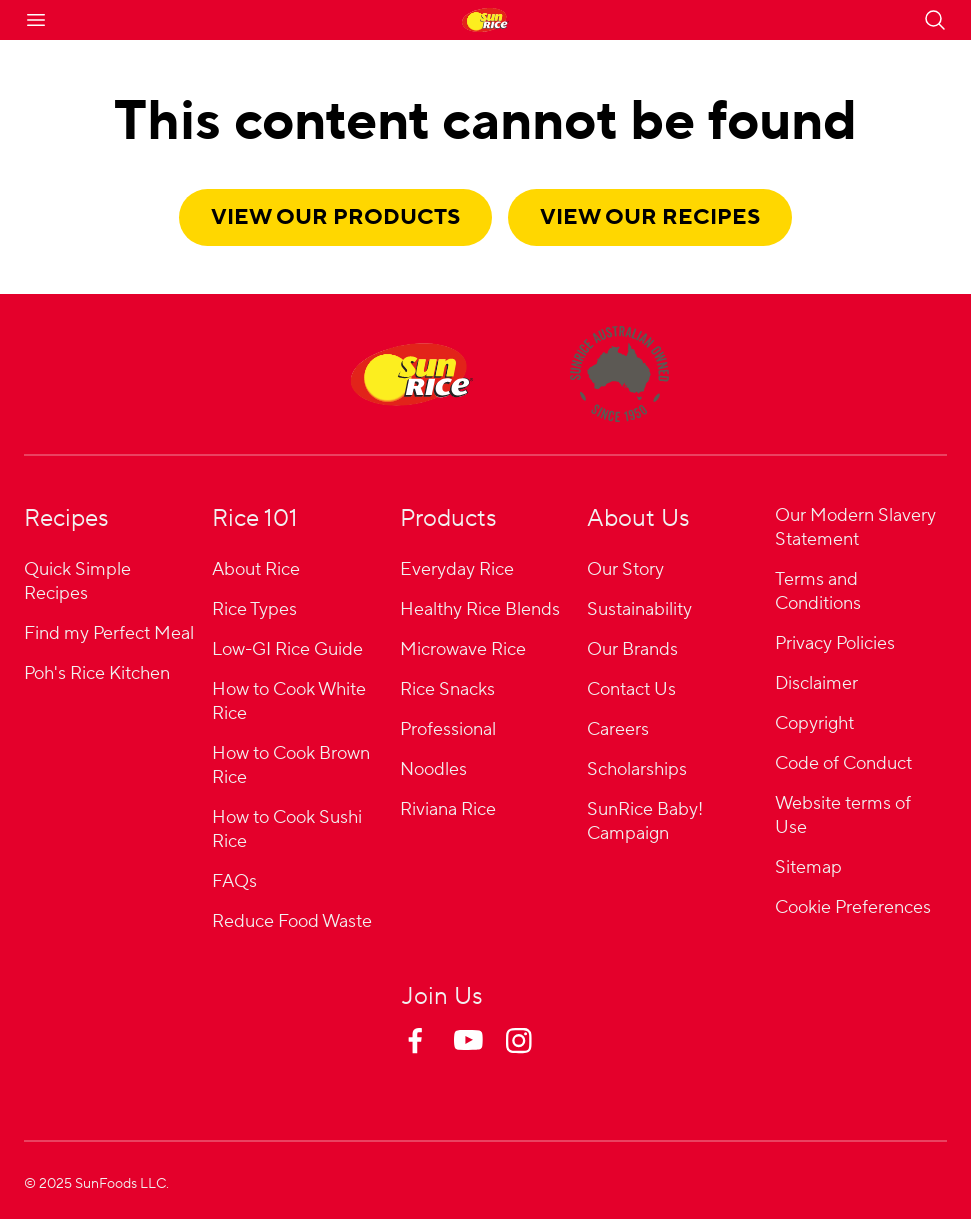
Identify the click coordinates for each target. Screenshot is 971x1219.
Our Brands (632, 649)
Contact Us (631, 689)
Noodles (433, 769)
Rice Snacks (447, 689)
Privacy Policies (835, 643)
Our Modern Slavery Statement (855, 527)
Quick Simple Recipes (77, 581)
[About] (619, 374)
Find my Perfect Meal (109, 633)
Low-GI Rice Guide (287, 649)
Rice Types (254, 609)
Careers (618, 729)
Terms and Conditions (818, 591)
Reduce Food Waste (292, 921)
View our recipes (650, 217)
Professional (448, 729)
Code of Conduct (843, 763)
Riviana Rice (448, 809)
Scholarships (637, 769)
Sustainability (639, 609)
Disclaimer (816, 683)
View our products (335, 217)
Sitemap (808, 867)
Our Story (625, 569)
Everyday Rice (457, 569)
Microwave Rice (463, 649)
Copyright (814, 723)
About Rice (256, 569)
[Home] (412, 374)
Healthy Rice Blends (480, 609)
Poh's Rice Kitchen (97, 673)
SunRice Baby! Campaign (645, 821)
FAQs (234, 881)
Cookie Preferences (853, 908)
